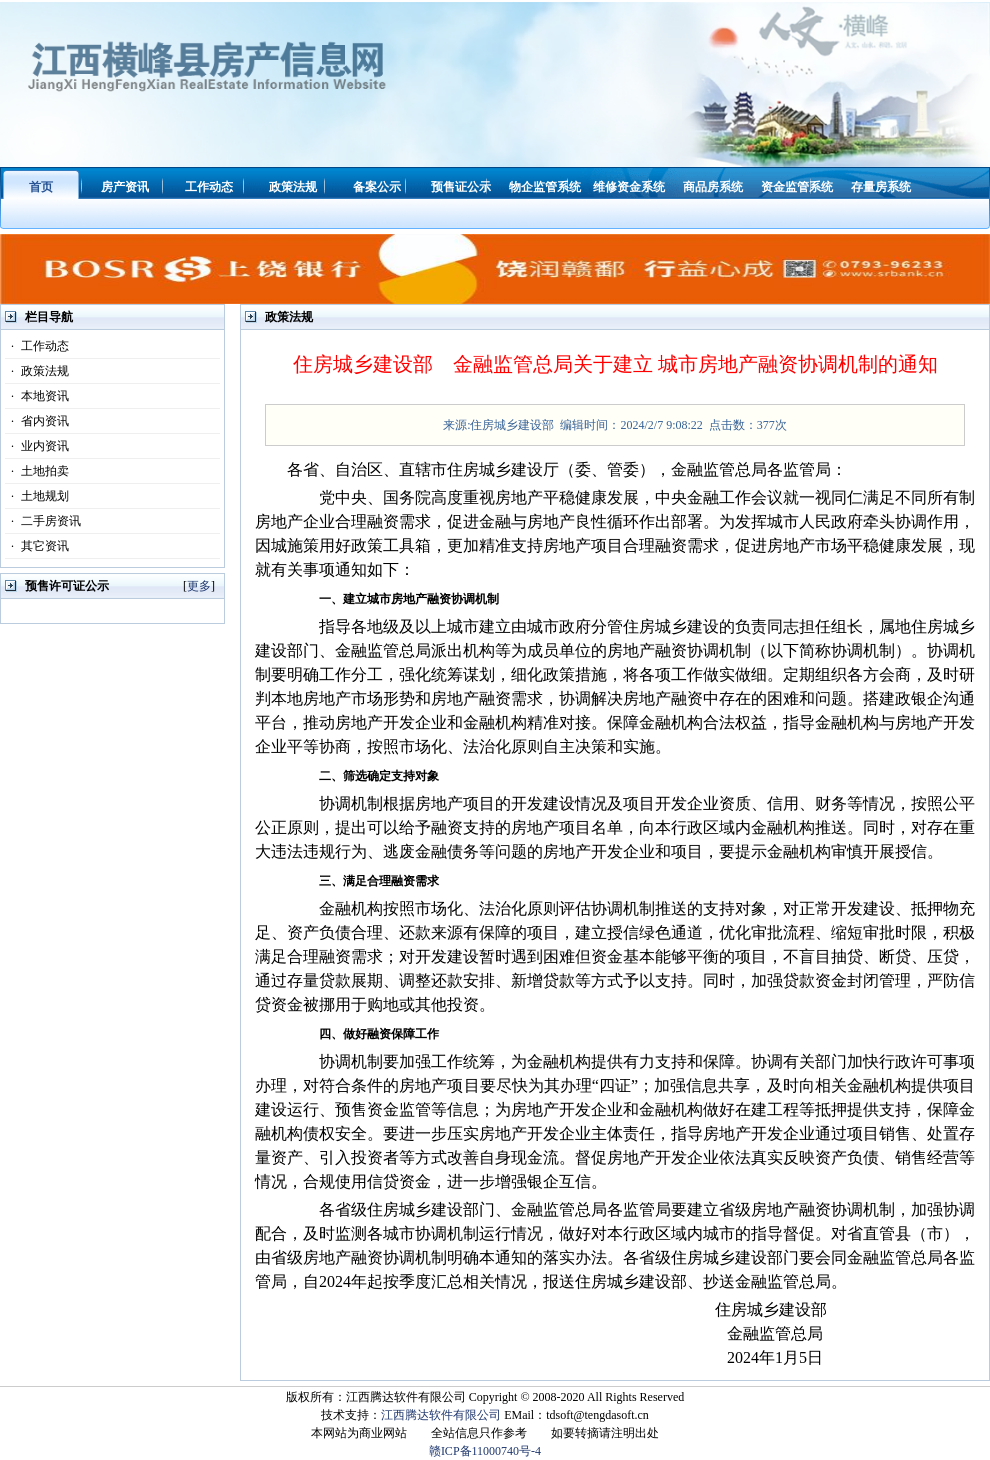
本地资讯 (37, 396)
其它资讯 (37, 546)
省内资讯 (37, 421)
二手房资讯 (43, 521)
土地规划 (37, 496)
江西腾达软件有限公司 (441, 1415)
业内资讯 (37, 446)
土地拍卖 (37, 471)
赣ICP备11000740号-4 (485, 1451)
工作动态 (37, 346)
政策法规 (37, 371)
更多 (199, 586)
